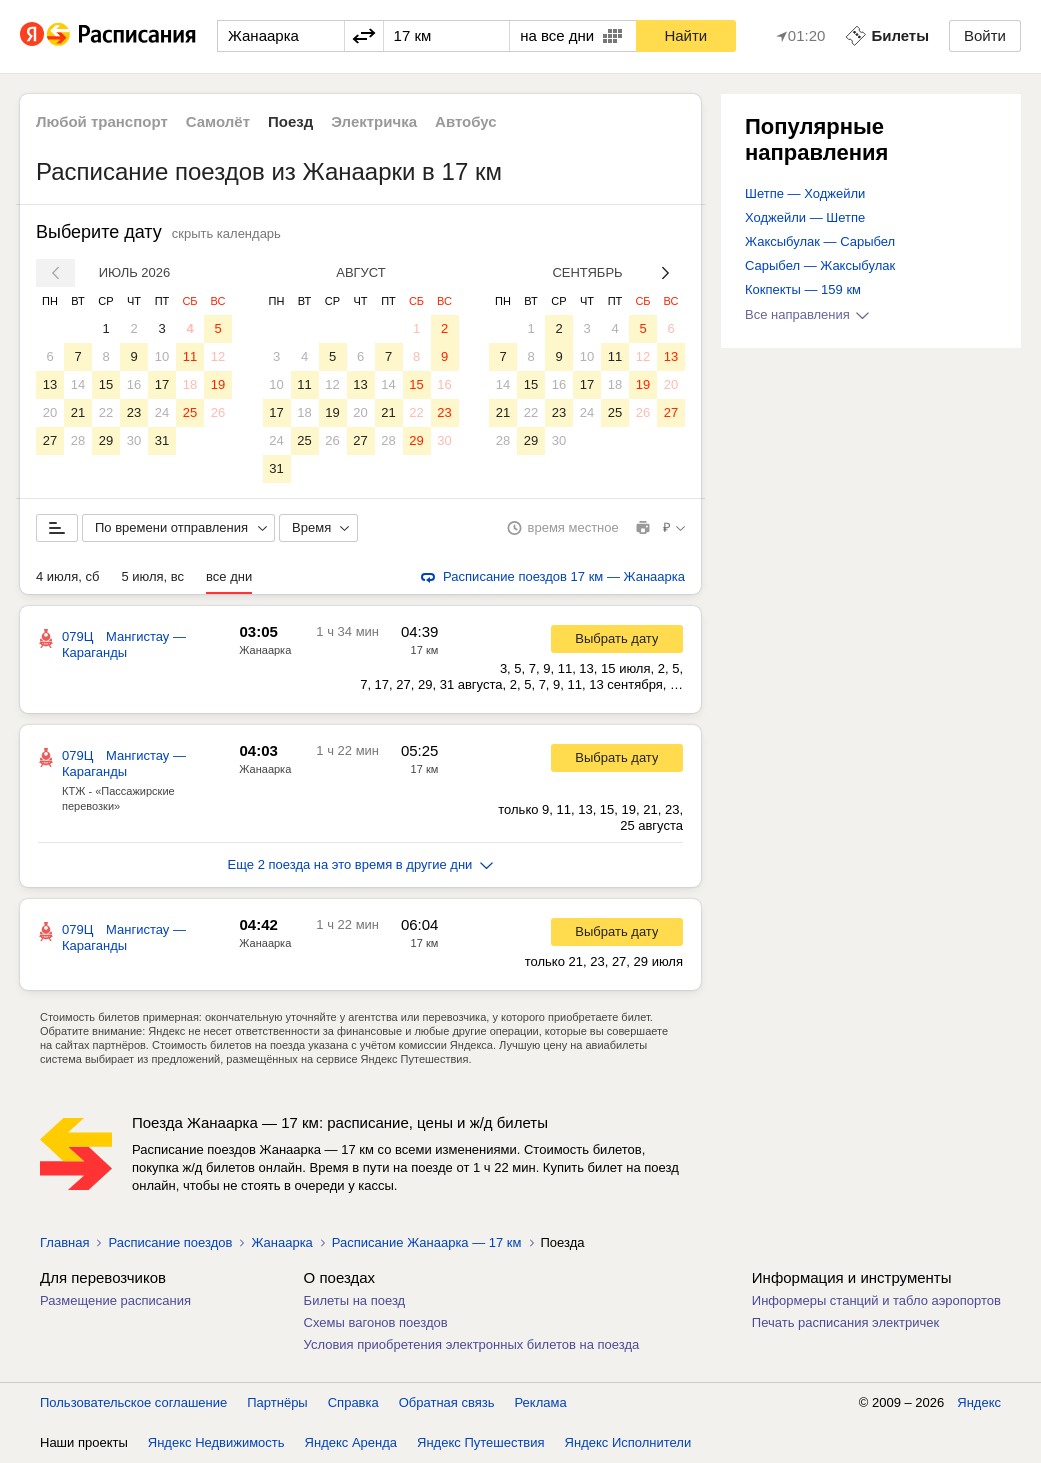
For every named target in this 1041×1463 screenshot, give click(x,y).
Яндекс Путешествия (481, 1442)
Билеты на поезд (355, 1300)
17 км (425, 650)
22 (106, 412)
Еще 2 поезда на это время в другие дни (361, 864)
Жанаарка (265, 650)
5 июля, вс (152, 576)
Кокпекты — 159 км (803, 289)
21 (78, 412)
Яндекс (979, 1402)
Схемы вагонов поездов (376, 1322)
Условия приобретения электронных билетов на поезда (472, 1344)
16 (134, 384)
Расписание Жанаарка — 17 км (427, 1242)
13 (50, 384)
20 (50, 412)
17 (162, 384)
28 (78, 440)
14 (78, 384)
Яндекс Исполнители (628, 1442)
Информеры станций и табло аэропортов (876, 1300)
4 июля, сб (67, 576)
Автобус (466, 121)
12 (218, 356)
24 (162, 412)
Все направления (807, 314)
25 (190, 412)
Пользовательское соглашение (133, 1402)
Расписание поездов (170, 1242)
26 (218, 412)
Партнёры (277, 1402)
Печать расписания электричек (845, 1322)
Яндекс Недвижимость (216, 1442)
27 (50, 440)
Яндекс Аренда (351, 1442)
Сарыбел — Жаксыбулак (820, 265)
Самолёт (218, 121)
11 (190, 356)
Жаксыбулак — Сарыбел (820, 241)
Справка (353, 1402)
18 (190, 384)
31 (162, 440)
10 (162, 356)
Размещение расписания (115, 1300)
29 (106, 440)
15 (106, 384)
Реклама (541, 1402)
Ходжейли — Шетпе (805, 217)
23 (134, 412)
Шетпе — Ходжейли (805, 193)
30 (134, 440)
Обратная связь (447, 1402)
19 (218, 384)
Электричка (374, 121)
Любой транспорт (102, 121)
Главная (64, 1242)
